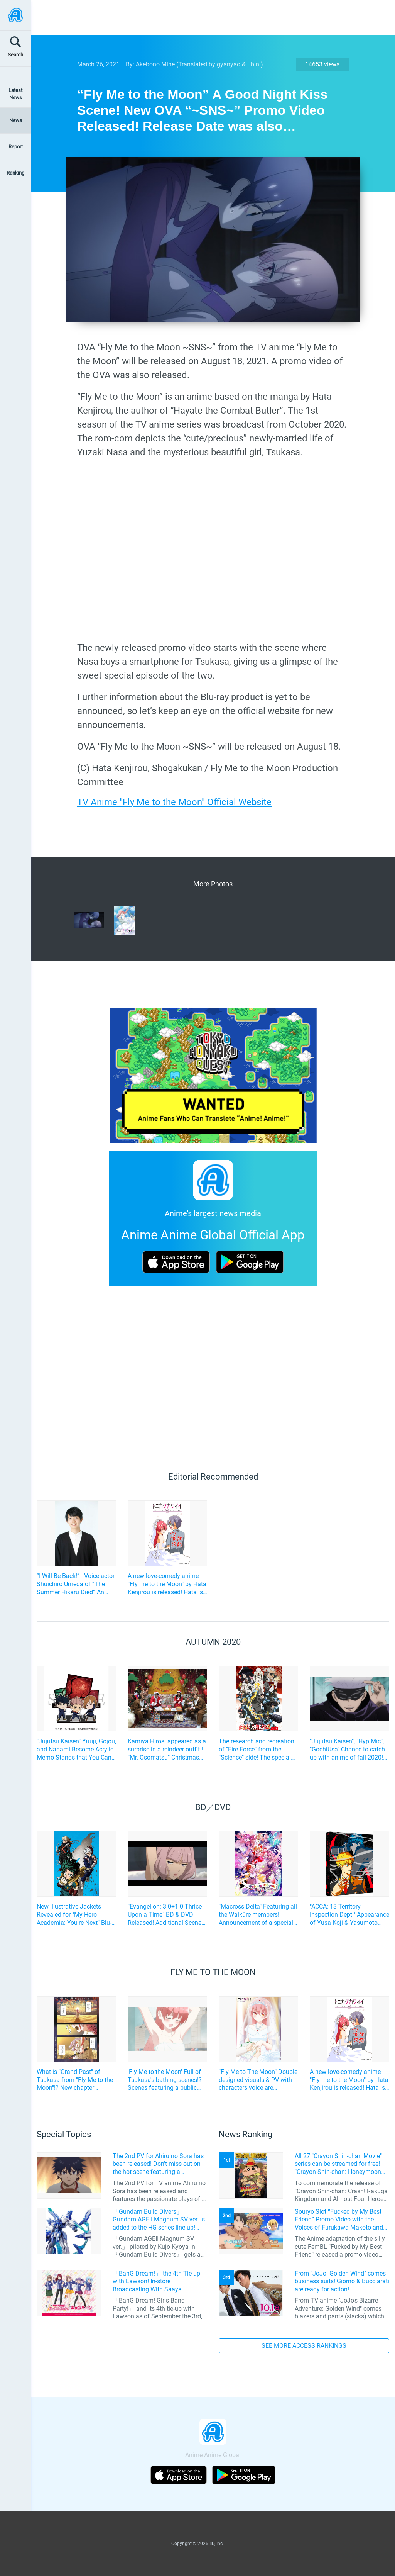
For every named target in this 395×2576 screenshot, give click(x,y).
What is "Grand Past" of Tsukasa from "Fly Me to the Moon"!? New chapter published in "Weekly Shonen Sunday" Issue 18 (76, 2080)
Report (15, 146)
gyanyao (228, 64)
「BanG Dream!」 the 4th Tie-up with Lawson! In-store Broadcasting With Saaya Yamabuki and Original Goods (156, 2282)
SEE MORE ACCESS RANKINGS (304, 2345)
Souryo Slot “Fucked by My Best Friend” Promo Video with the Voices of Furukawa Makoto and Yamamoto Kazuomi (339, 2220)
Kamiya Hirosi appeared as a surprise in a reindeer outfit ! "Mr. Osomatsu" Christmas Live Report (167, 1749)
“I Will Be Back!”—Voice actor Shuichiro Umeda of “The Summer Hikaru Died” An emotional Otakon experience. (76, 1584)
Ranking (15, 173)
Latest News (15, 93)
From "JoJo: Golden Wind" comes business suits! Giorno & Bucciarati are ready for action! (342, 2281)
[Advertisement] (207, 17)
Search (15, 55)
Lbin (253, 64)
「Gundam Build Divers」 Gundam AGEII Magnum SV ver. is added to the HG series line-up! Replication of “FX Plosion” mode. (159, 2220)
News (15, 120)
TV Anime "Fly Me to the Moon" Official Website (174, 802)
